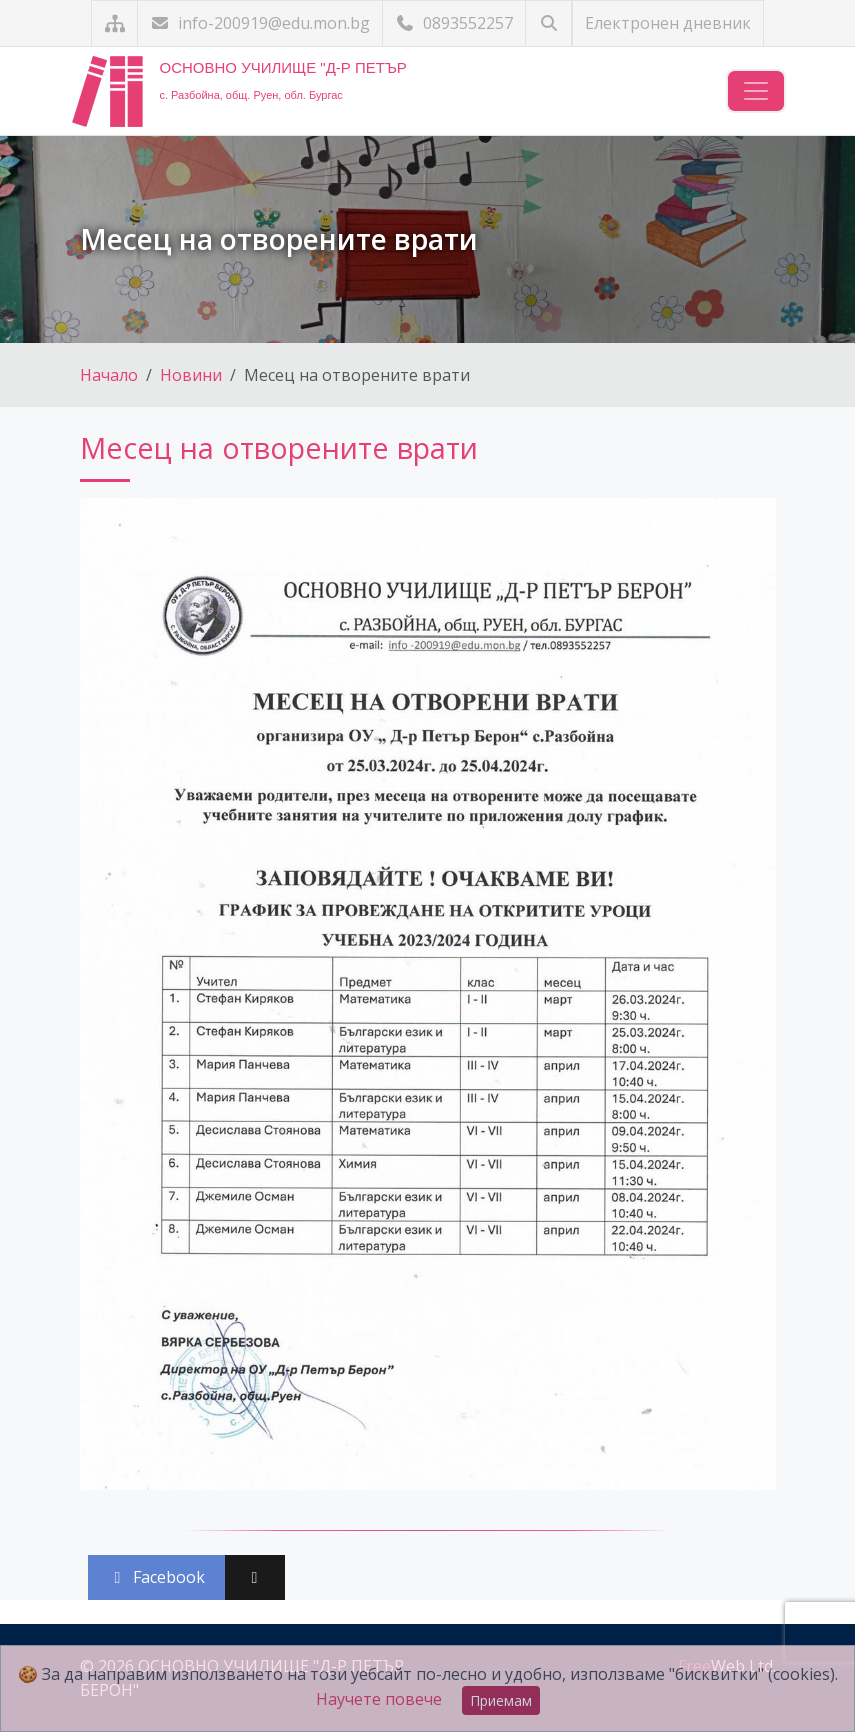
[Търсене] (548, 23)
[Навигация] (756, 91)
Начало (109, 375)
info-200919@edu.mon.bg (260, 23)
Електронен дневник (668, 23)
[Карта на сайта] (114, 23)
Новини (191, 375)
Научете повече (379, 1699)
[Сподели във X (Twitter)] (255, 1577)
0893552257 (454, 23)
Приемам (501, 1700)
